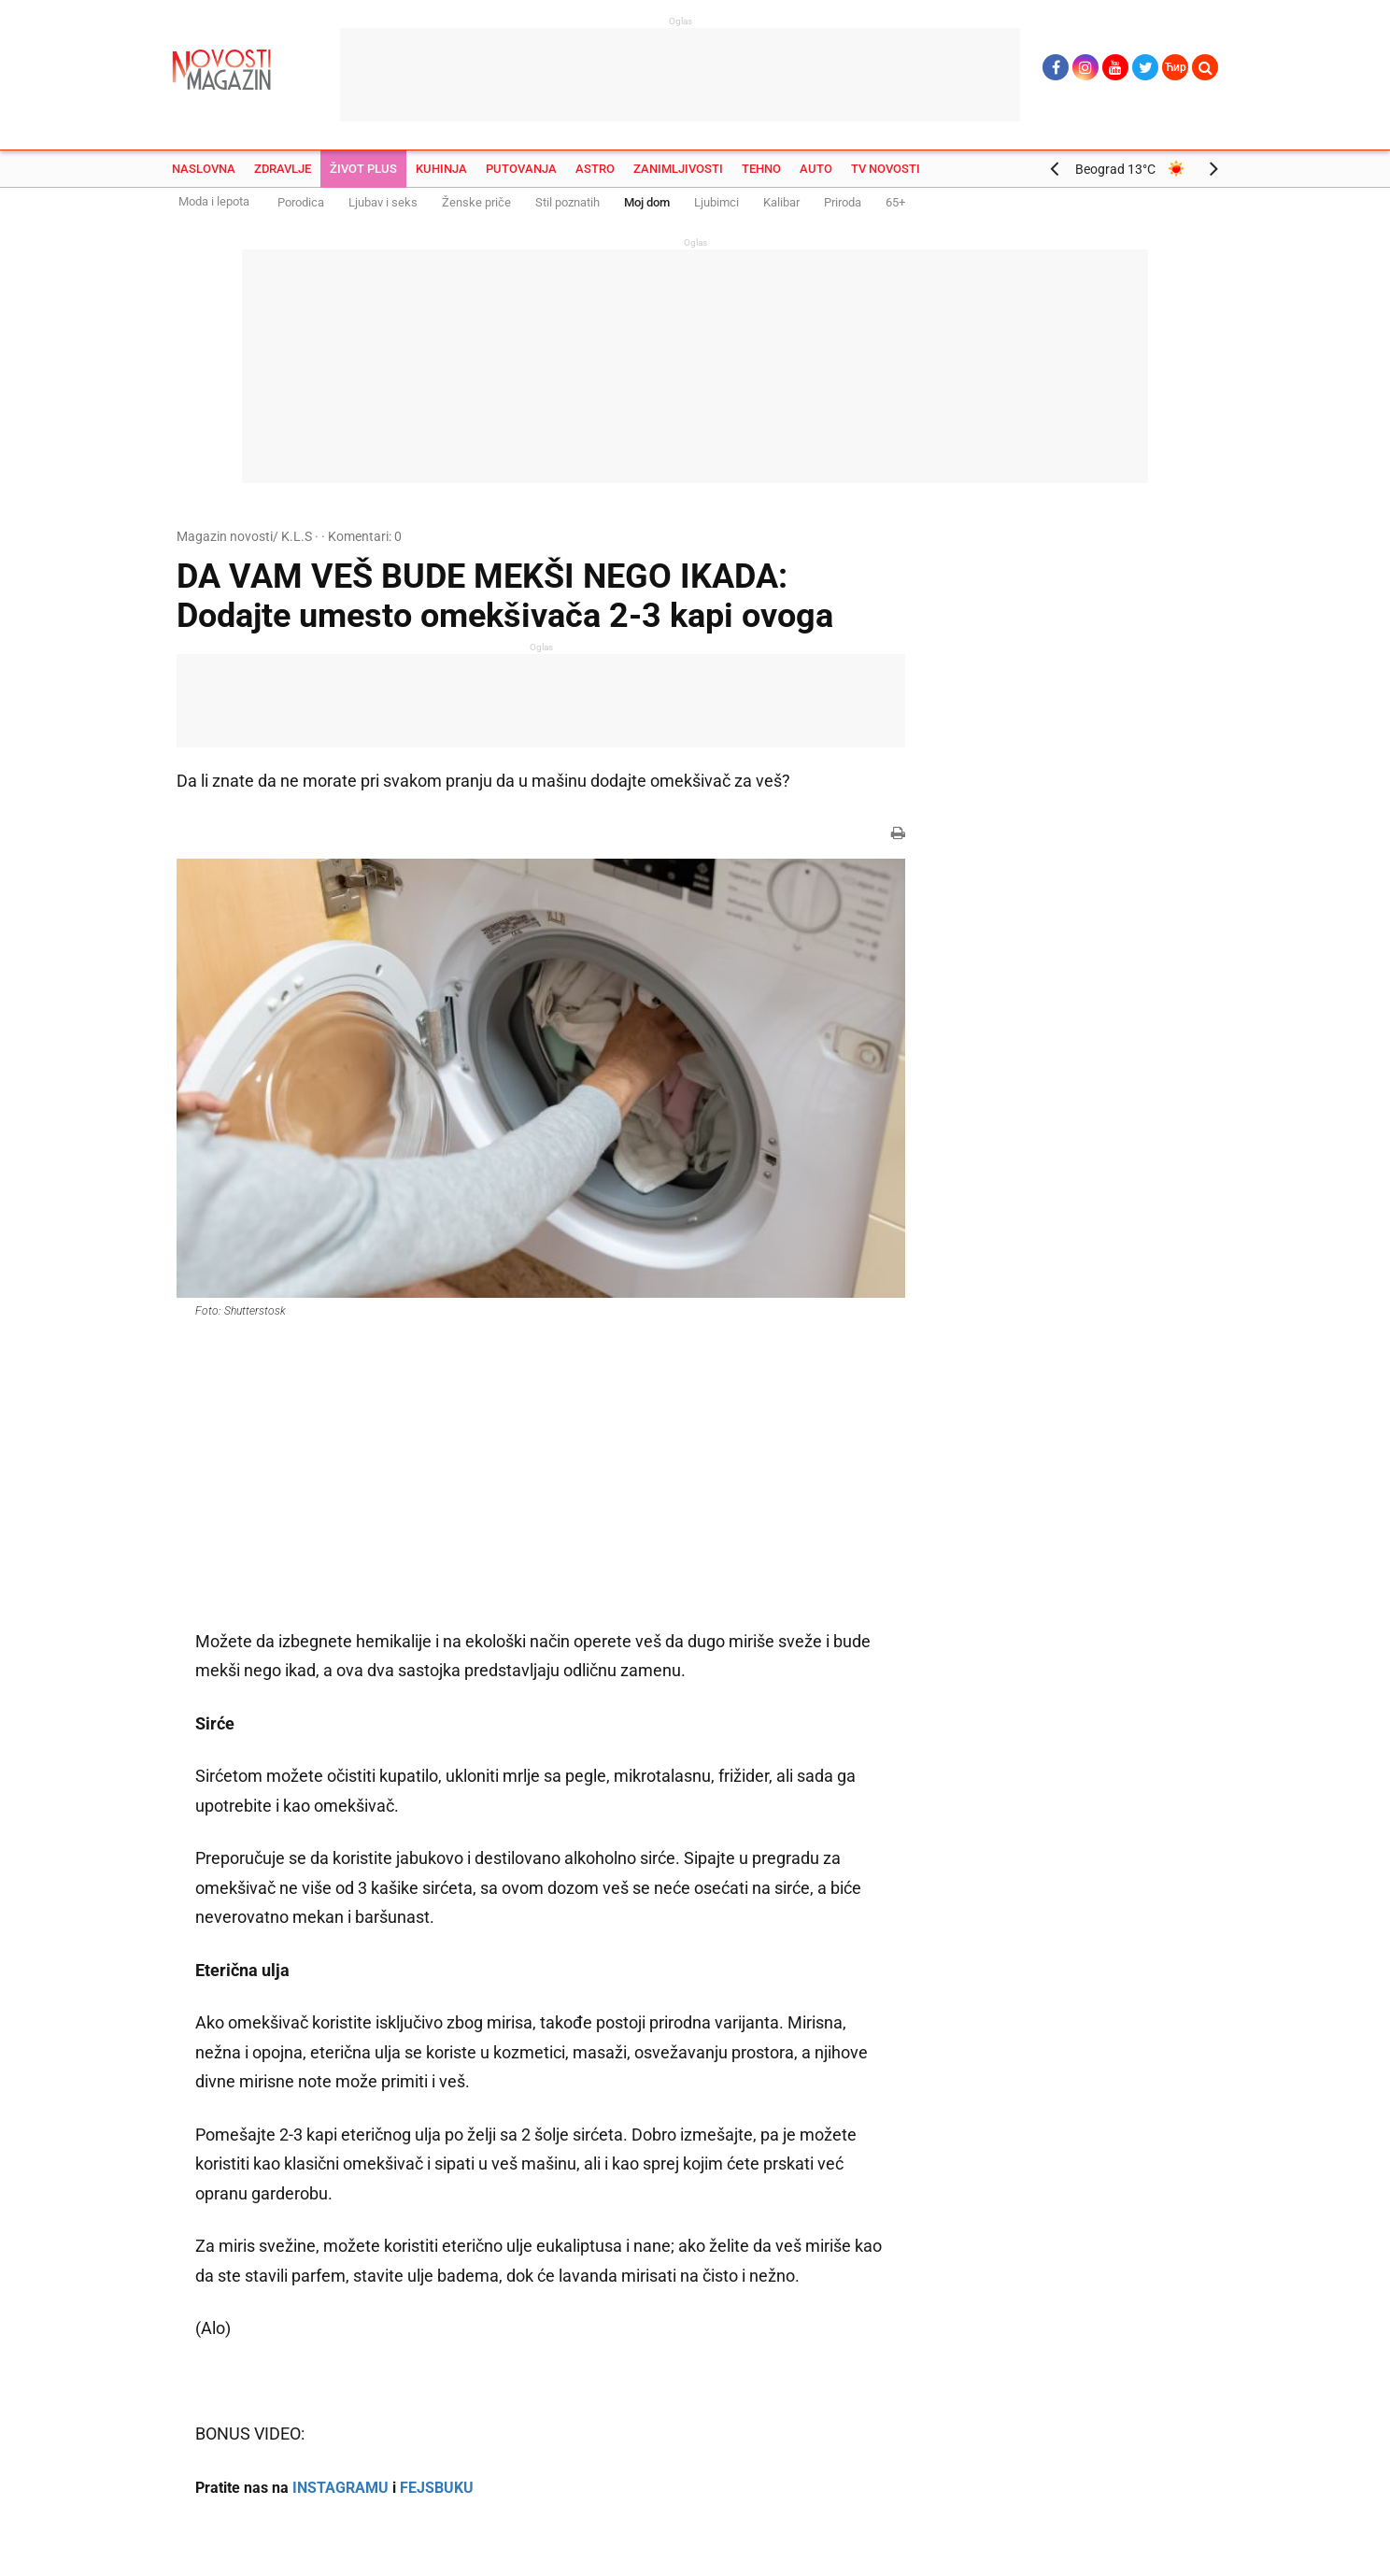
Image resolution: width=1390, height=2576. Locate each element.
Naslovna (203, 169)
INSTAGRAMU (340, 2488)
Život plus (363, 169)
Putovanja (521, 169)
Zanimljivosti (678, 169)
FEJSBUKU (437, 2488)
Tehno (761, 169)
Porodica (300, 202)
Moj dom (647, 202)
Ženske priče (476, 202)
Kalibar (781, 202)
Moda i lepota (213, 201)
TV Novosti (885, 169)
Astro (595, 169)
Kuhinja (441, 169)
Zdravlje (282, 169)
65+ (895, 202)
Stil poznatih (567, 202)
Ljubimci (716, 202)
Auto (816, 169)
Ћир (1175, 67)
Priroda (842, 202)
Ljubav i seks (383, 202)
